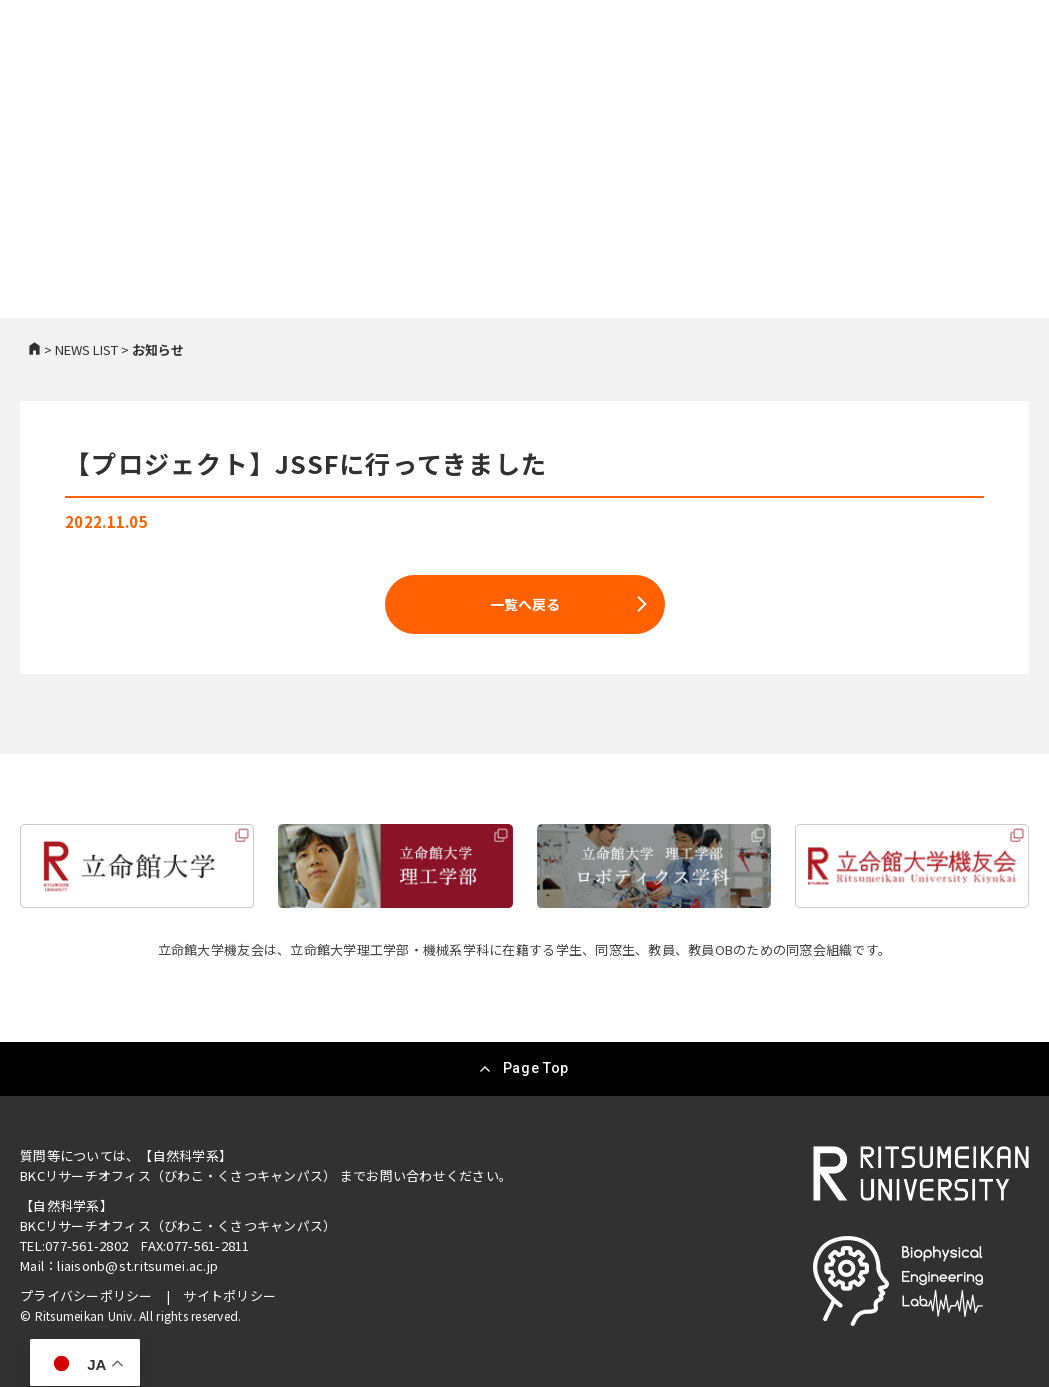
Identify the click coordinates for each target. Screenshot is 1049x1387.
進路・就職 (767, 84)
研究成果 (591, 84)
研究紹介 (507, 84)
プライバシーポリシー (86, 1295)
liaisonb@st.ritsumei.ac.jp (137, 1265)
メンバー (675, 84)
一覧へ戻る (525, 604)
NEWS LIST (86, 349)
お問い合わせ (974, 84)
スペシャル (866, 84)
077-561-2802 (86, 1245)
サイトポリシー (229, 1295)
